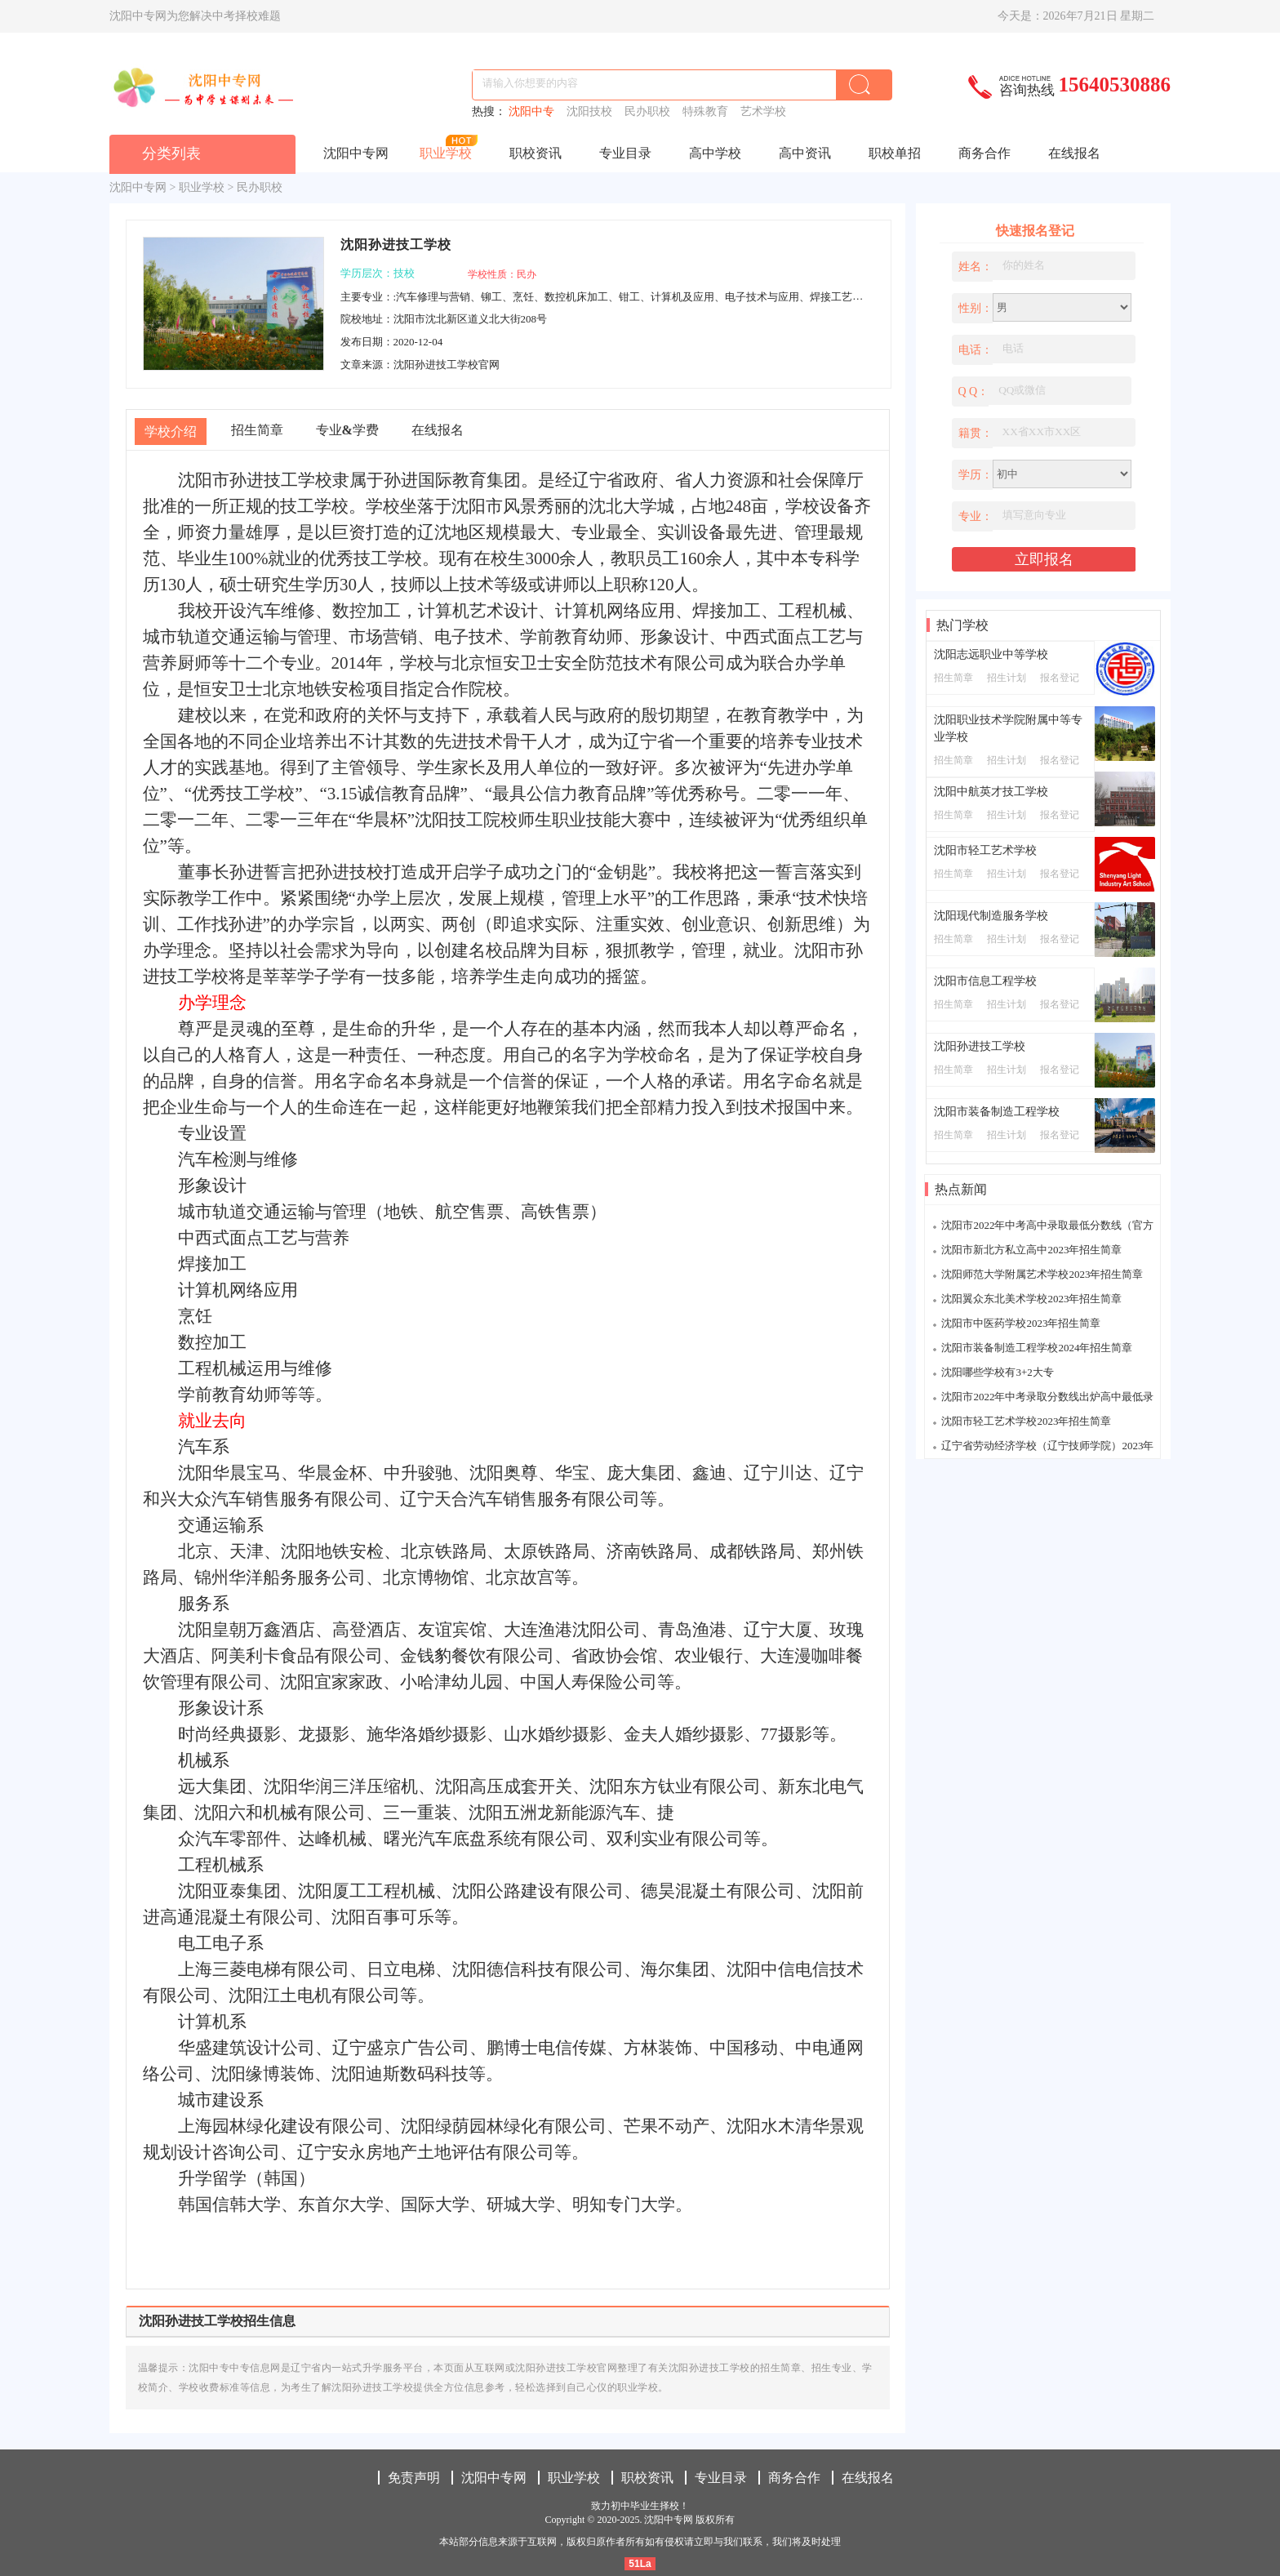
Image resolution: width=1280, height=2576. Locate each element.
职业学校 (446, 153)
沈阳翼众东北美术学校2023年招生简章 (1031, 1298)
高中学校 (715, 153)
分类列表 (171, 153)
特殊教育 (708, 111)
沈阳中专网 (356, 153)
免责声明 (414, 2478)
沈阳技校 (592, 111)
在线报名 (1074, 153)
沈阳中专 (534, 111)
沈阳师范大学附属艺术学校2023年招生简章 (1042, 1274)
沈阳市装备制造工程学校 (997, 1112)
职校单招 (895, 153)
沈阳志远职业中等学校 (991, 654)
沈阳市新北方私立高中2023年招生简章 (1031, 1250)
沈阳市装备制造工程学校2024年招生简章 (1036, 1347)
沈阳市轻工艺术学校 (985, 850)
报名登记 (1059, 677)
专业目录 (625, 153)
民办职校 (650, 111)
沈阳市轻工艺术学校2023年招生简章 (1026, 1421)
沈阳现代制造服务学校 (991, 916)
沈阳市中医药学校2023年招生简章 (1020, 1323)
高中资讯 (805, 153)
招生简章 (953, 677)
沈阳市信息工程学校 (985, 981)
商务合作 (984, 153)
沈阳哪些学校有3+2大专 (997, 1372)
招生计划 (1006, 677)
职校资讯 (535, 153)
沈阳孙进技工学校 (979, 1046)
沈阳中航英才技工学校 (991, 791)
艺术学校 (764, 111)
